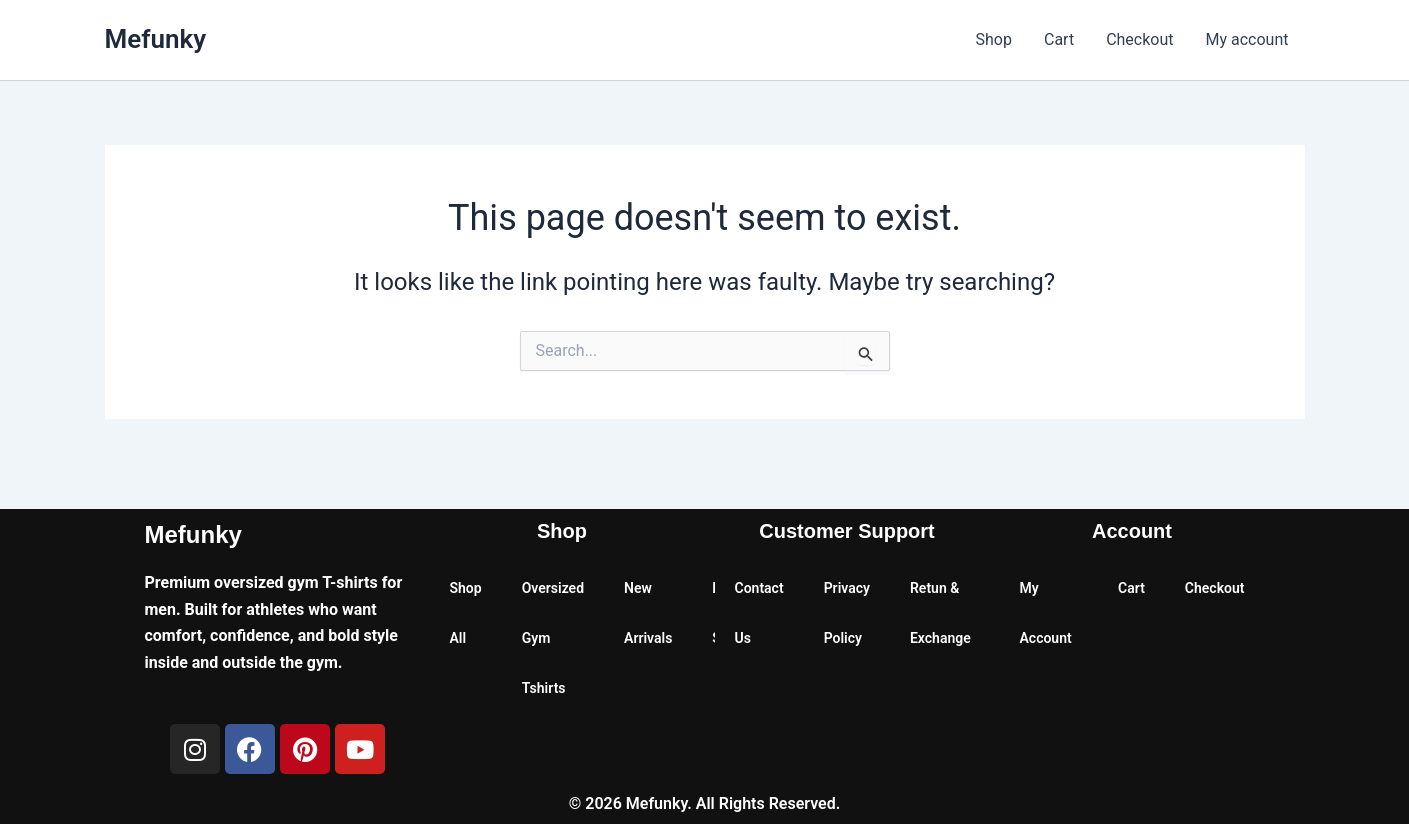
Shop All (466, 613)
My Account (1046, 613)
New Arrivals (648, 613)
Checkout (1139, 39)
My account (1247, 39)
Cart (1059, 39)
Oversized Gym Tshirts (553, 638)
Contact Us (759, 613)
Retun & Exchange (940, 613)
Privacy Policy (847, 613)
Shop (994, 39)
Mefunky (156, 39)
